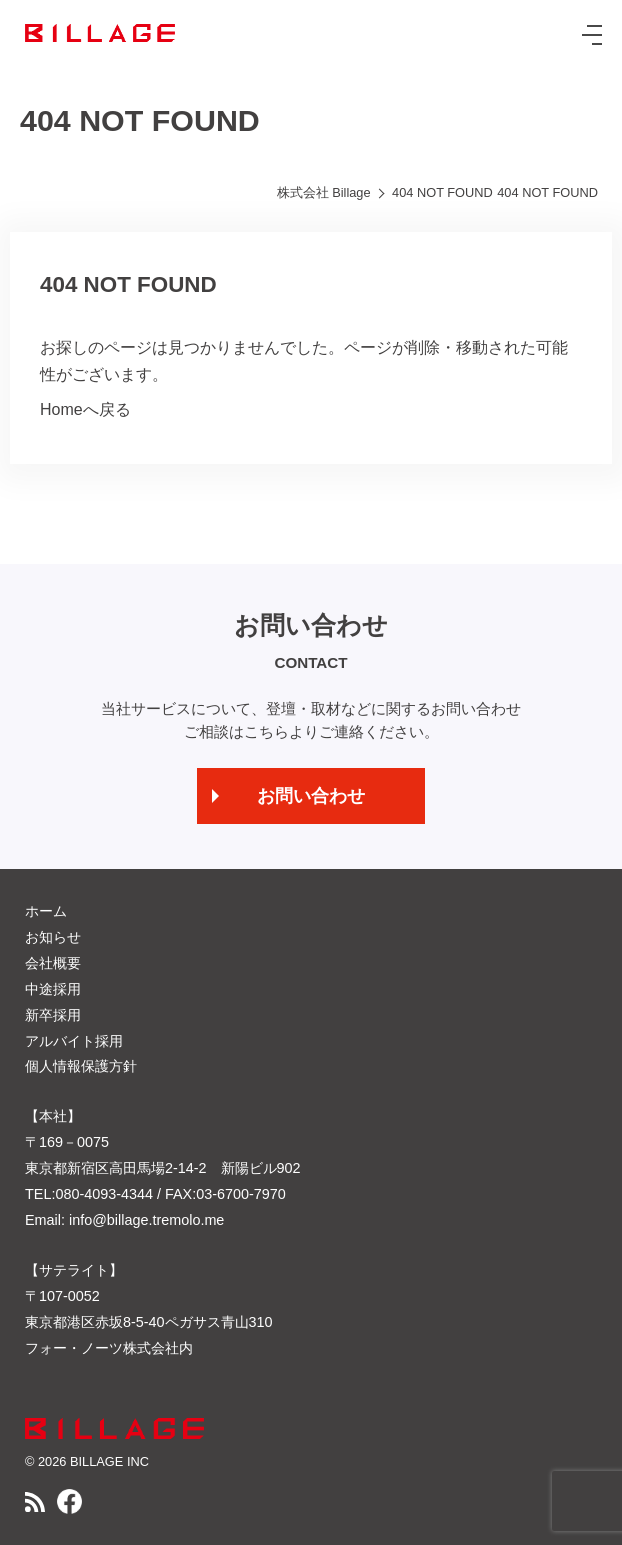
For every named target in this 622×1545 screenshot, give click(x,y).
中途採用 (53, 989)
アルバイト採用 (74, 1041)
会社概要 (53, 963)
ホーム (46, 911)
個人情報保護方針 (81, 1066)
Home (61, 409)
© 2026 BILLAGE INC (87, 1461)
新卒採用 (53, 1015)
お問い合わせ (311, 796)
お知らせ (53, 937)
